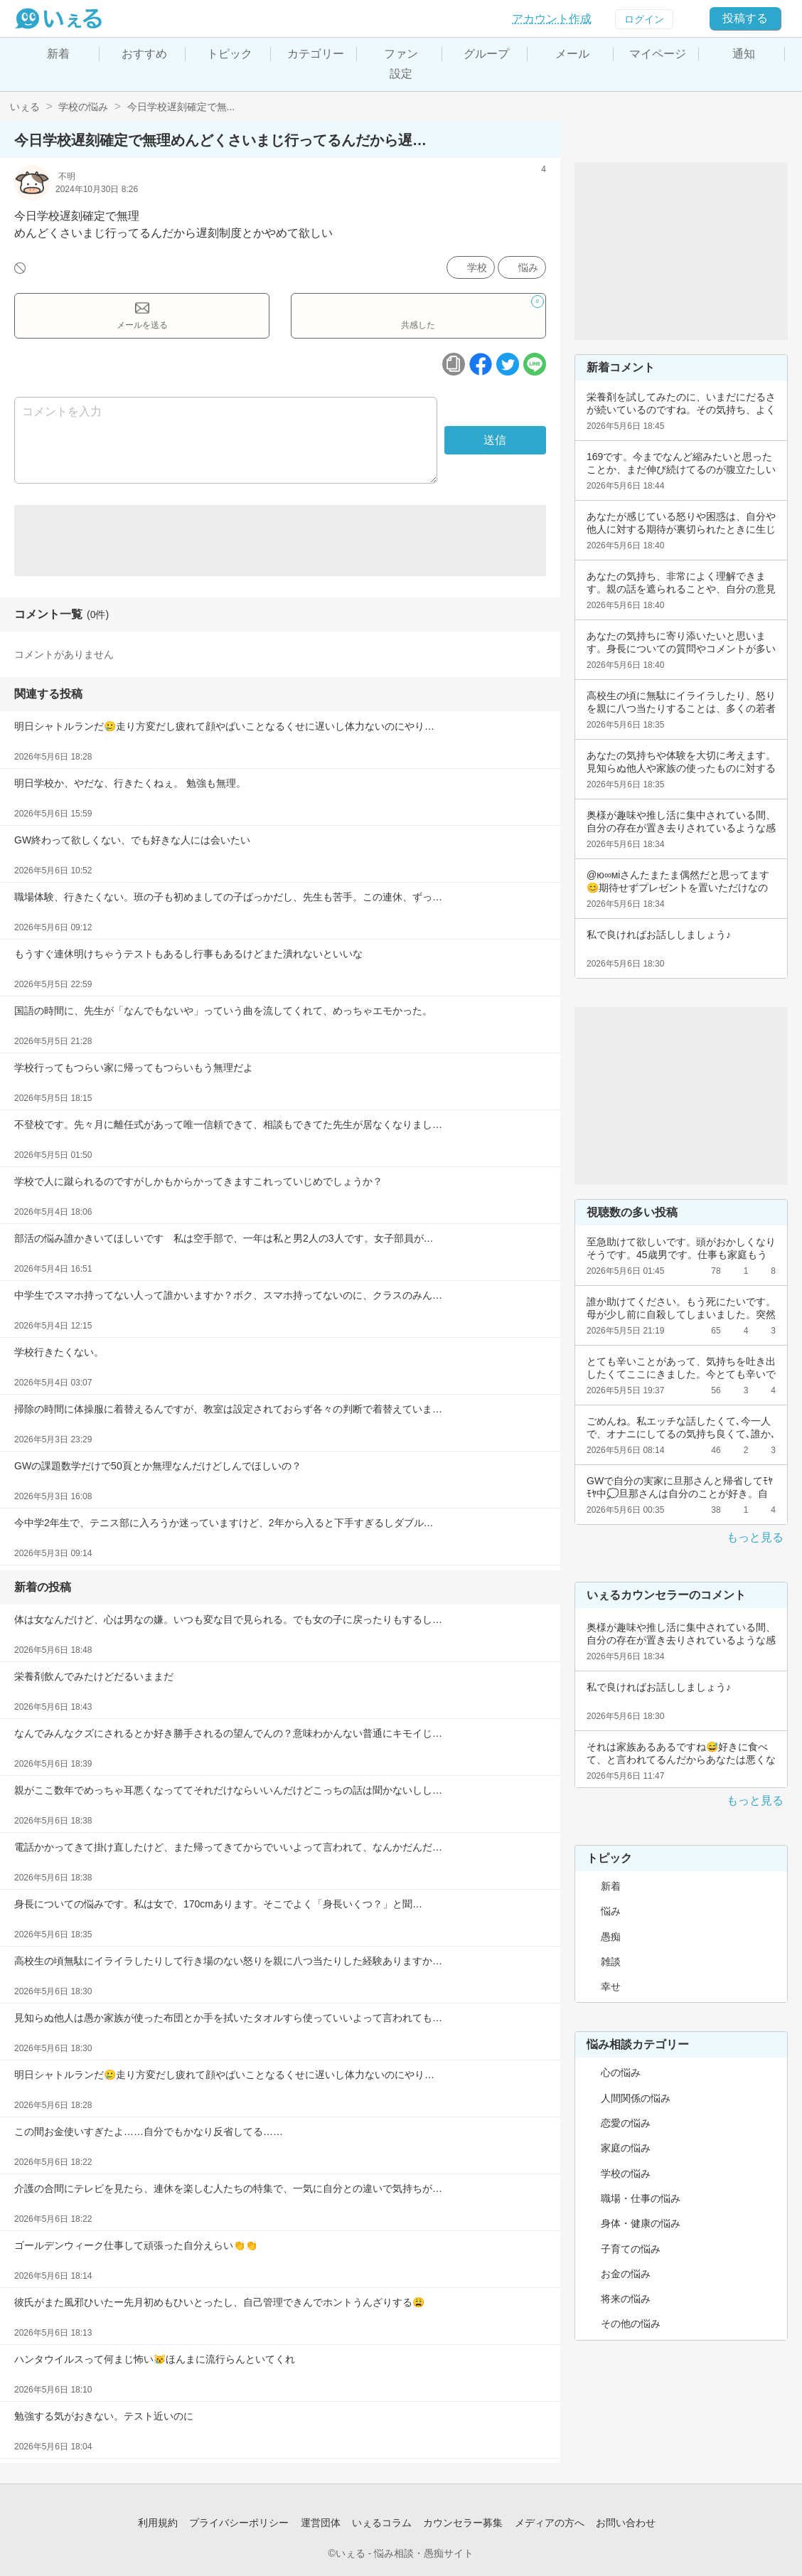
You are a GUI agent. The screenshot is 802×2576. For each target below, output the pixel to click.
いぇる (25, 106)
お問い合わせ (626, 2522)
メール (572, 54)
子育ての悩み (631, 2249)
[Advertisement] (280, 540)
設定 (401, 74)
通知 (743, 54)
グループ (486, 54)
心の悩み (621, 2072)
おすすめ (144, 54)
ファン (401, 54)
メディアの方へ (549, 2522)
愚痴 (611, 1936)
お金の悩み (626, 2273)
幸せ (611, 1986)
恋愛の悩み (626, 2123)
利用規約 (158, 2522)
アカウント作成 (552, 19)
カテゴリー (315, 54)
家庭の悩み (626, 2148)
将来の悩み (626, 2298)
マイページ (657, 54)
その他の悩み (631, 2323)
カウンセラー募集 (463, 2522)
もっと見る (755, 1537)
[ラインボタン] (534, 364)
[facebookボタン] (480, 364)
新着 (58, 54)
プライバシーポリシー (239, 2522)
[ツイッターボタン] (507, 364)
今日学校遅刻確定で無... (181, 106)
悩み (528, 267)
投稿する (745, 18)
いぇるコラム (382, 2522)
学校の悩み (83, 106)
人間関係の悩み (635, 2098)
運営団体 (321, 2522)
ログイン (644, 19)
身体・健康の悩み (640, 2223)
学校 (477, 267)
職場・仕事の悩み (640, 2198)
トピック (229, 54)
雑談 (611, 1961)
